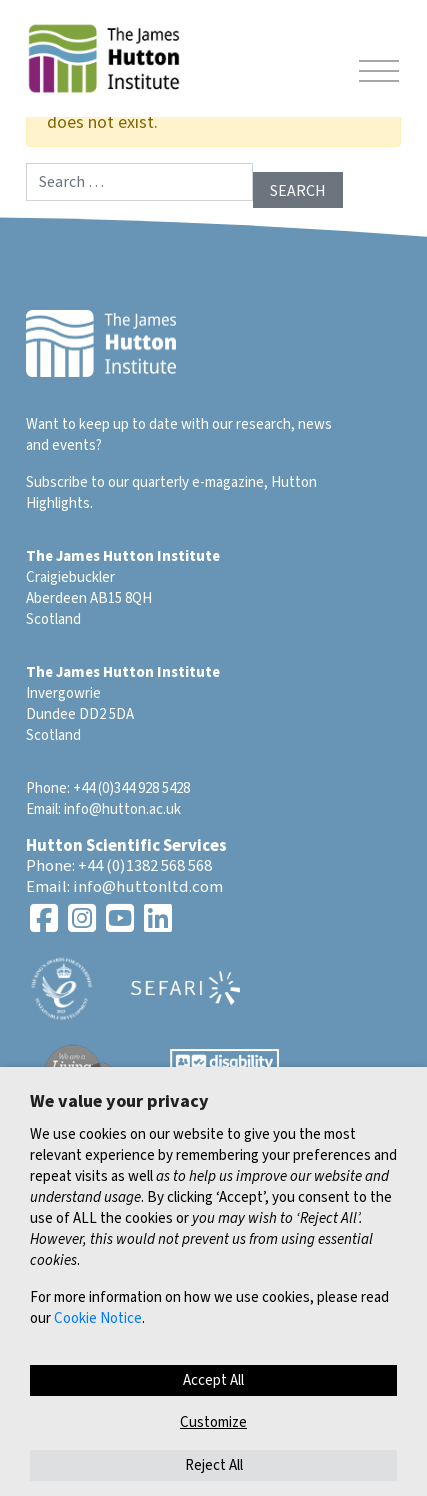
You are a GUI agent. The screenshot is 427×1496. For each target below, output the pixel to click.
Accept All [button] (213, 1380)
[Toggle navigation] (379, 74)
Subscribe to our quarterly (107, 482)
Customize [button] (213, 1422)
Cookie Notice (98, 1318)
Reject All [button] (214, 1465)
